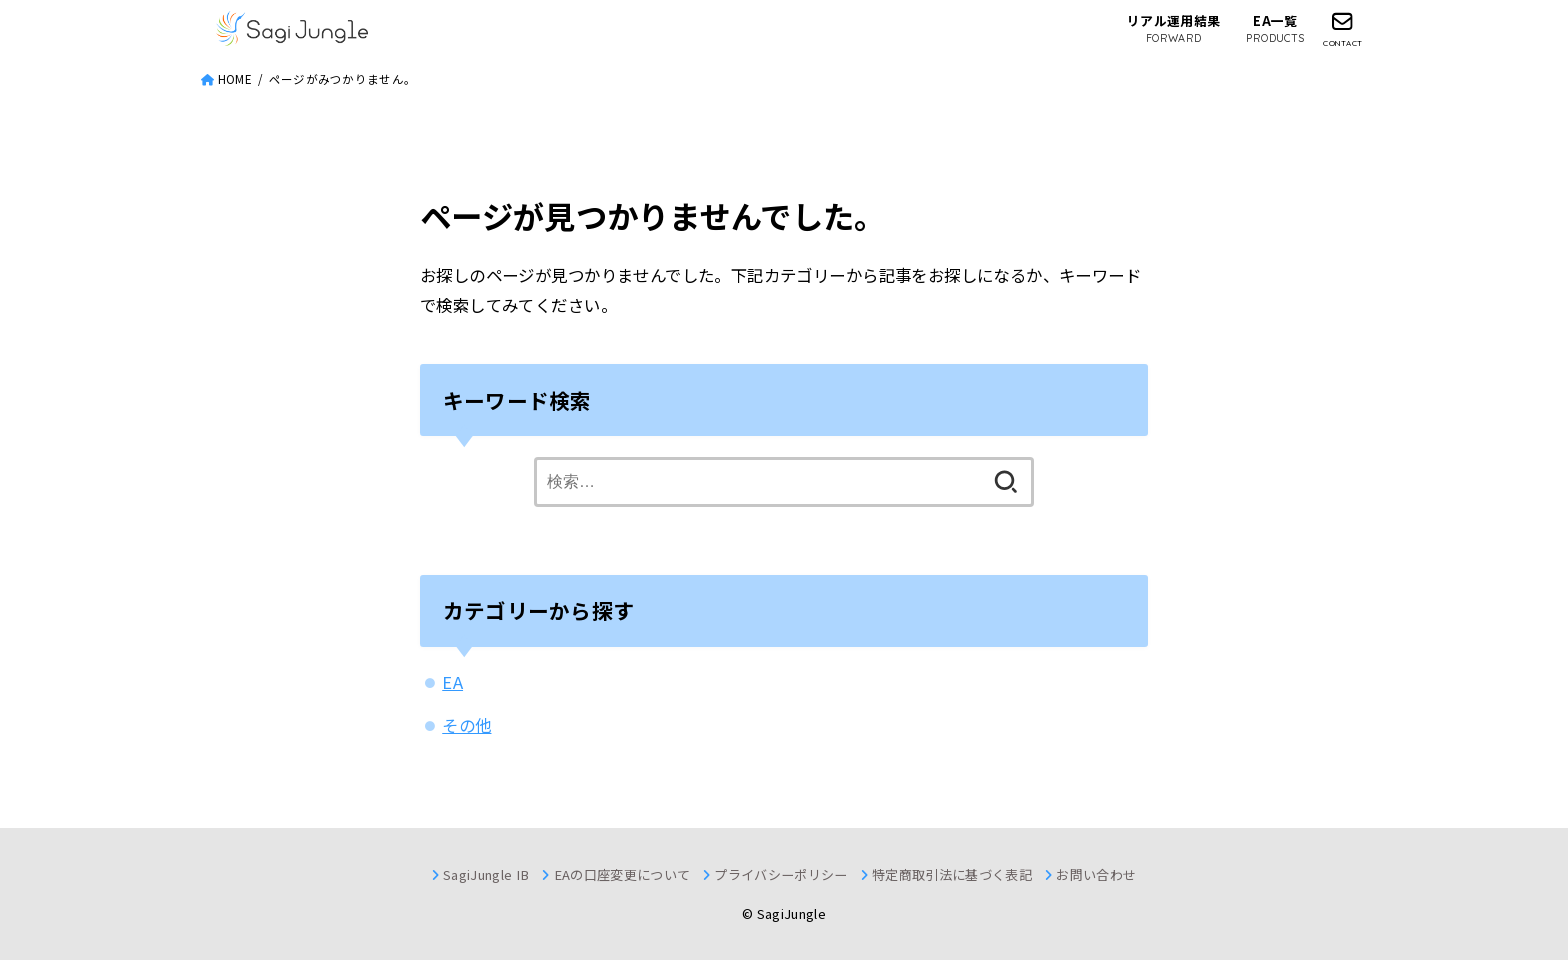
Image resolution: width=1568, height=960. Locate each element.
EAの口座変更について (622, 874)
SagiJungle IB (486, 874)
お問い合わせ (1096, 874)
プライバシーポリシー (780, 874)
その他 (466, 725)
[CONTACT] (1342, 29)
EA (452, 682)
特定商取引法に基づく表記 (952, 874)
